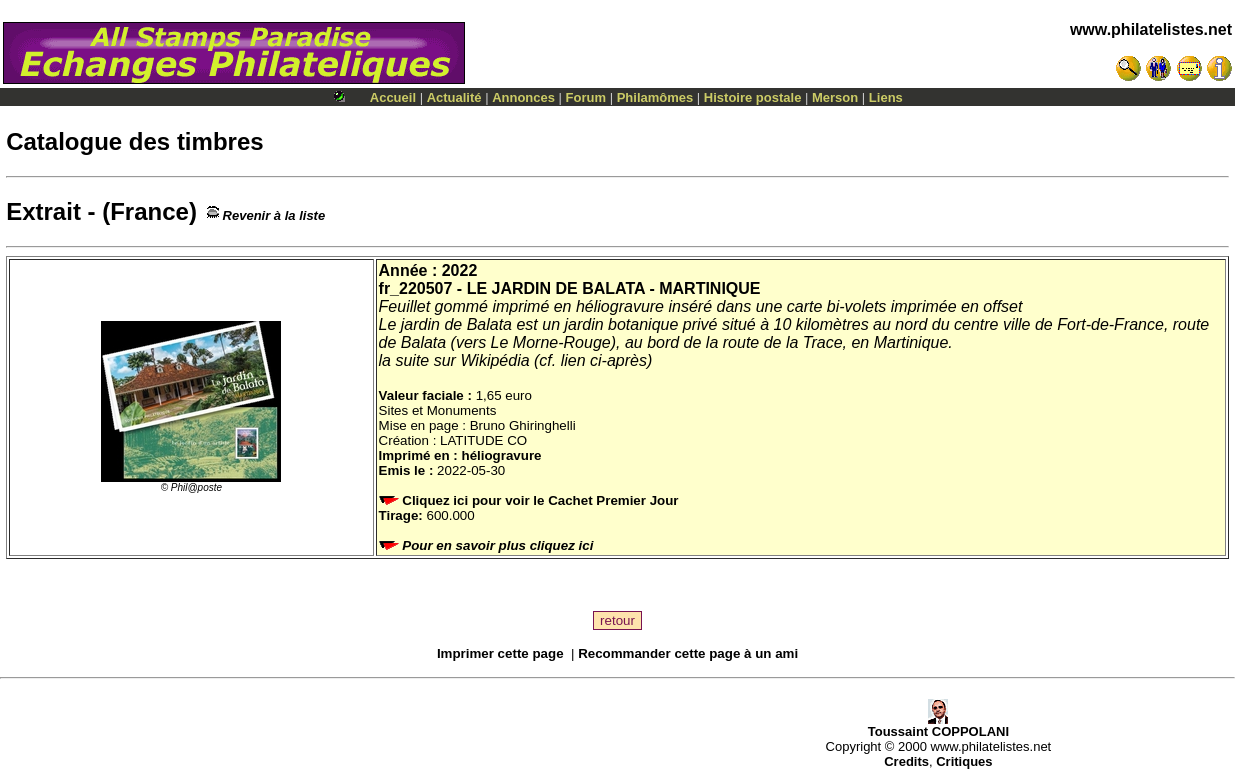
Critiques (964, 761)
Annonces (523, 97)
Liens (886, 97)
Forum (586, 97)
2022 (460, 270)
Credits (906, 761)
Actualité (454, 97)
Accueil (393, 97)
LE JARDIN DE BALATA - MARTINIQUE (614, 288)
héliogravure (502, 455)
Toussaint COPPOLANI (938, 725)
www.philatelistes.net (1151, 29)
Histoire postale (753, 97)
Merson (835, 97)
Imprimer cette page (500, 653)
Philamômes (655, 97)
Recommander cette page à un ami (688, 653)
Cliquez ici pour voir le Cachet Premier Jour (531, 500)
